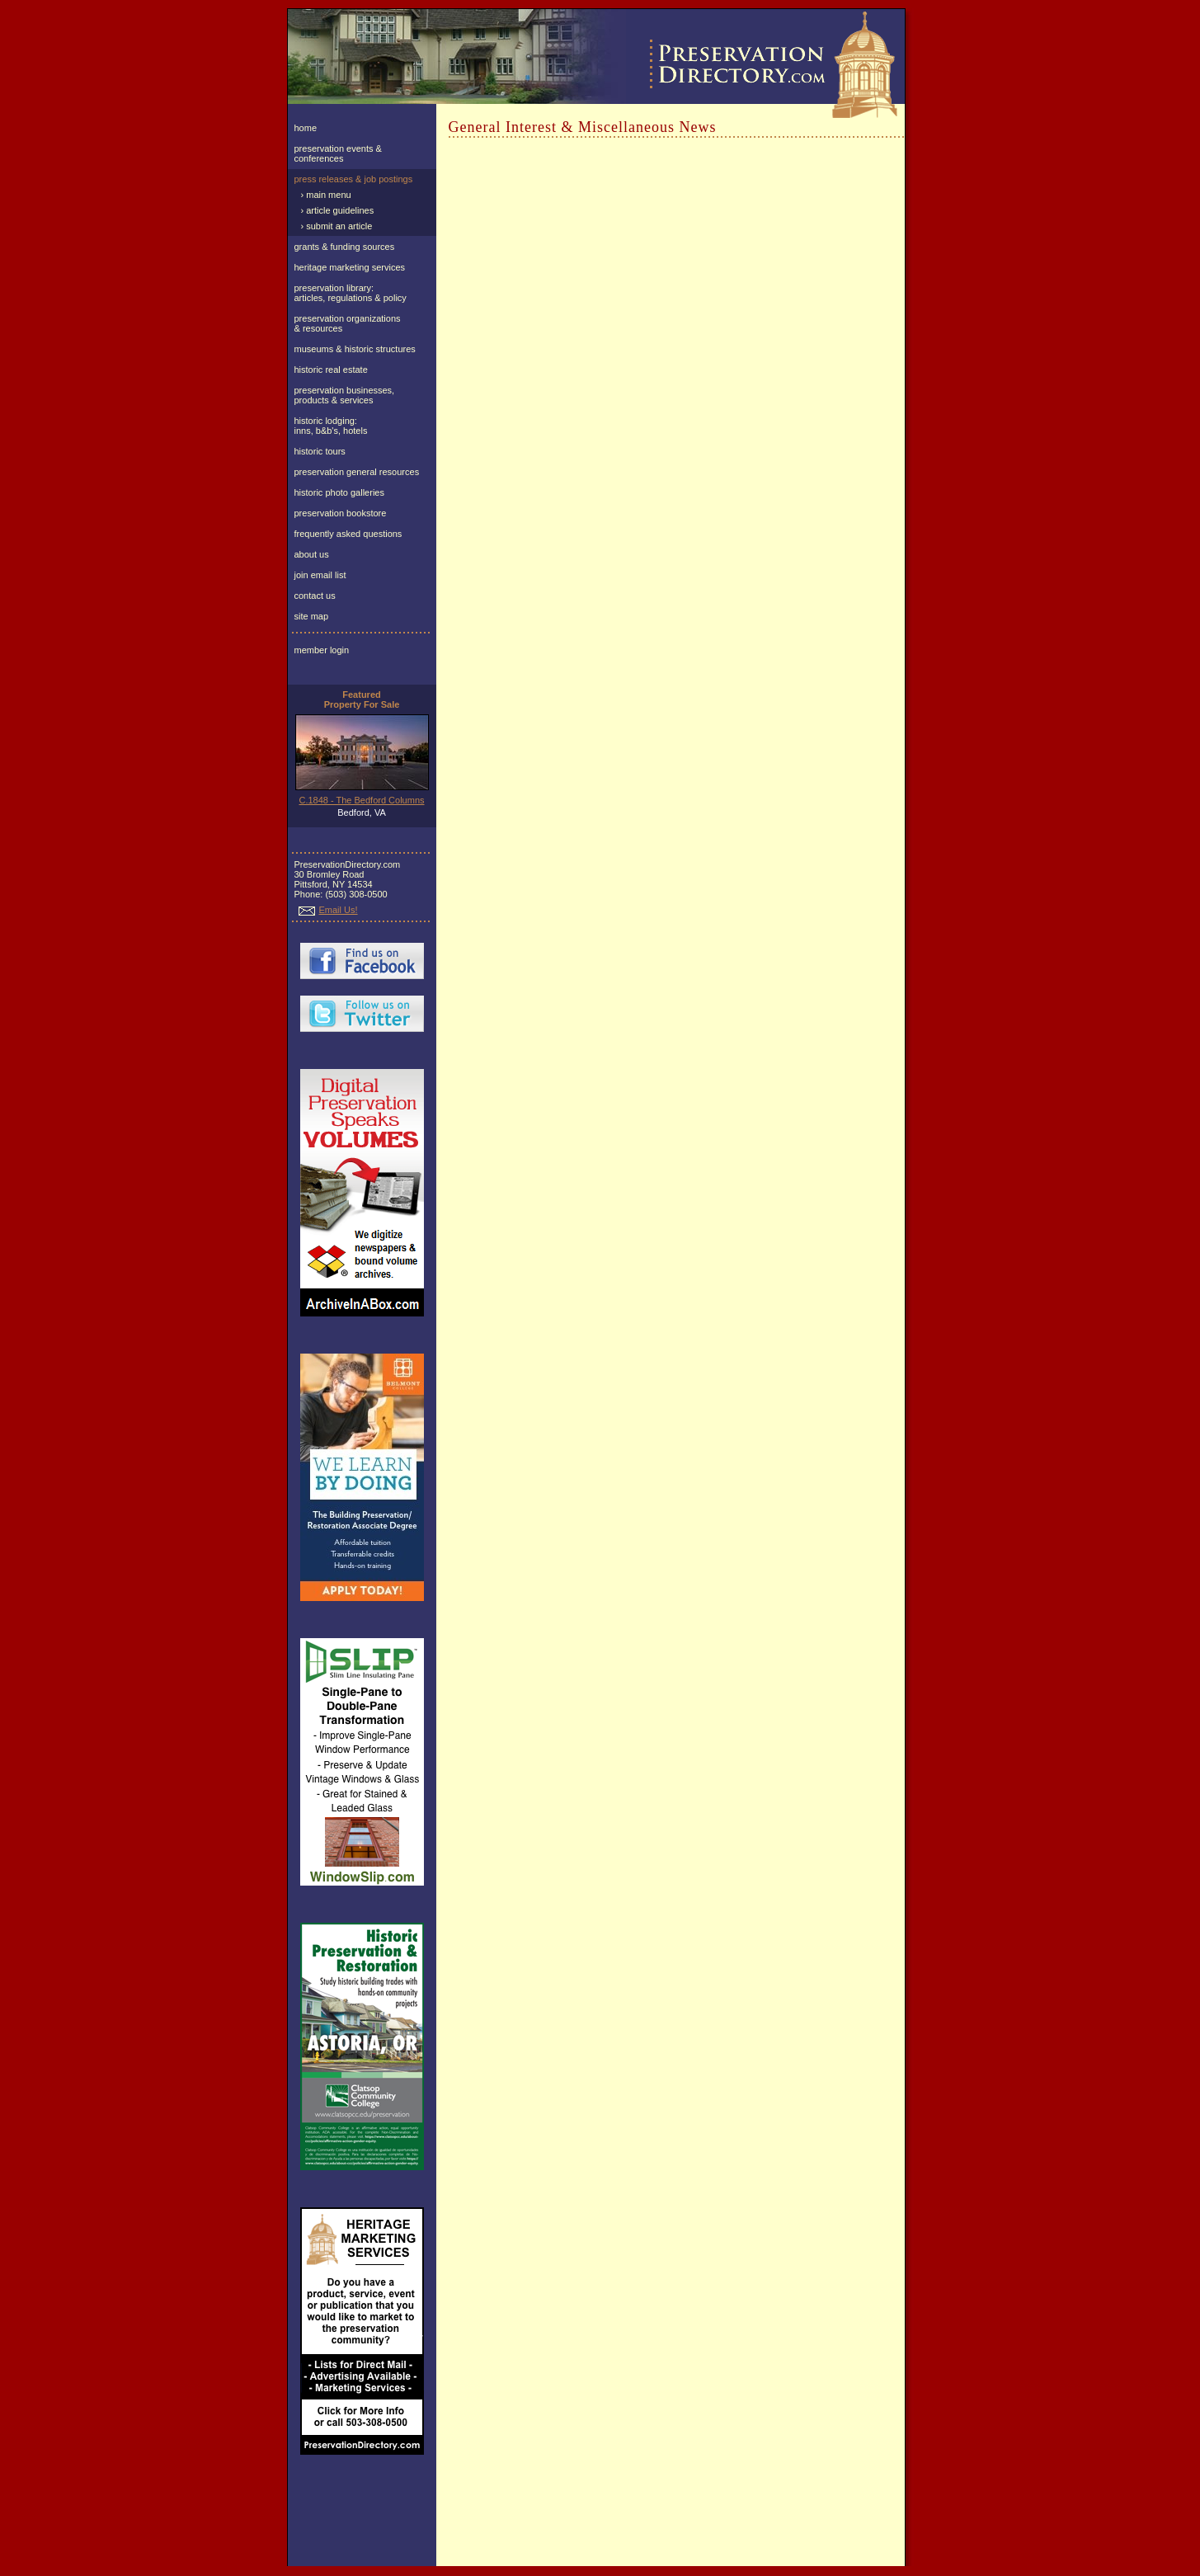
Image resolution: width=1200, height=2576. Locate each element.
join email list (320, 575)
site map (311, 616)
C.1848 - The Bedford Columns (361, 800)
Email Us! (328, 910)
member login (322, 650)
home (306, 128)
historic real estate (331, 369)
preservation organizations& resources (347, 323)
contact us (315, 595)
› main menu (326, 195)
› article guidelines (337, 210)
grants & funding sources (344, 247)
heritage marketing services (350, 267)
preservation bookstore (340, 513)
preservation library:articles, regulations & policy (350, 293)
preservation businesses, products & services (344, 395)
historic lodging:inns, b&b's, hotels (331, 426)
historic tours (320, 451)
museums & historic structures (355, 349)
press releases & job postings (353, 179)
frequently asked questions (348, 534)
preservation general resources (357, 472)
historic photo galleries (339, 492)
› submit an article (337, 226)
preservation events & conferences (338, 153)
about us (311, 554)
